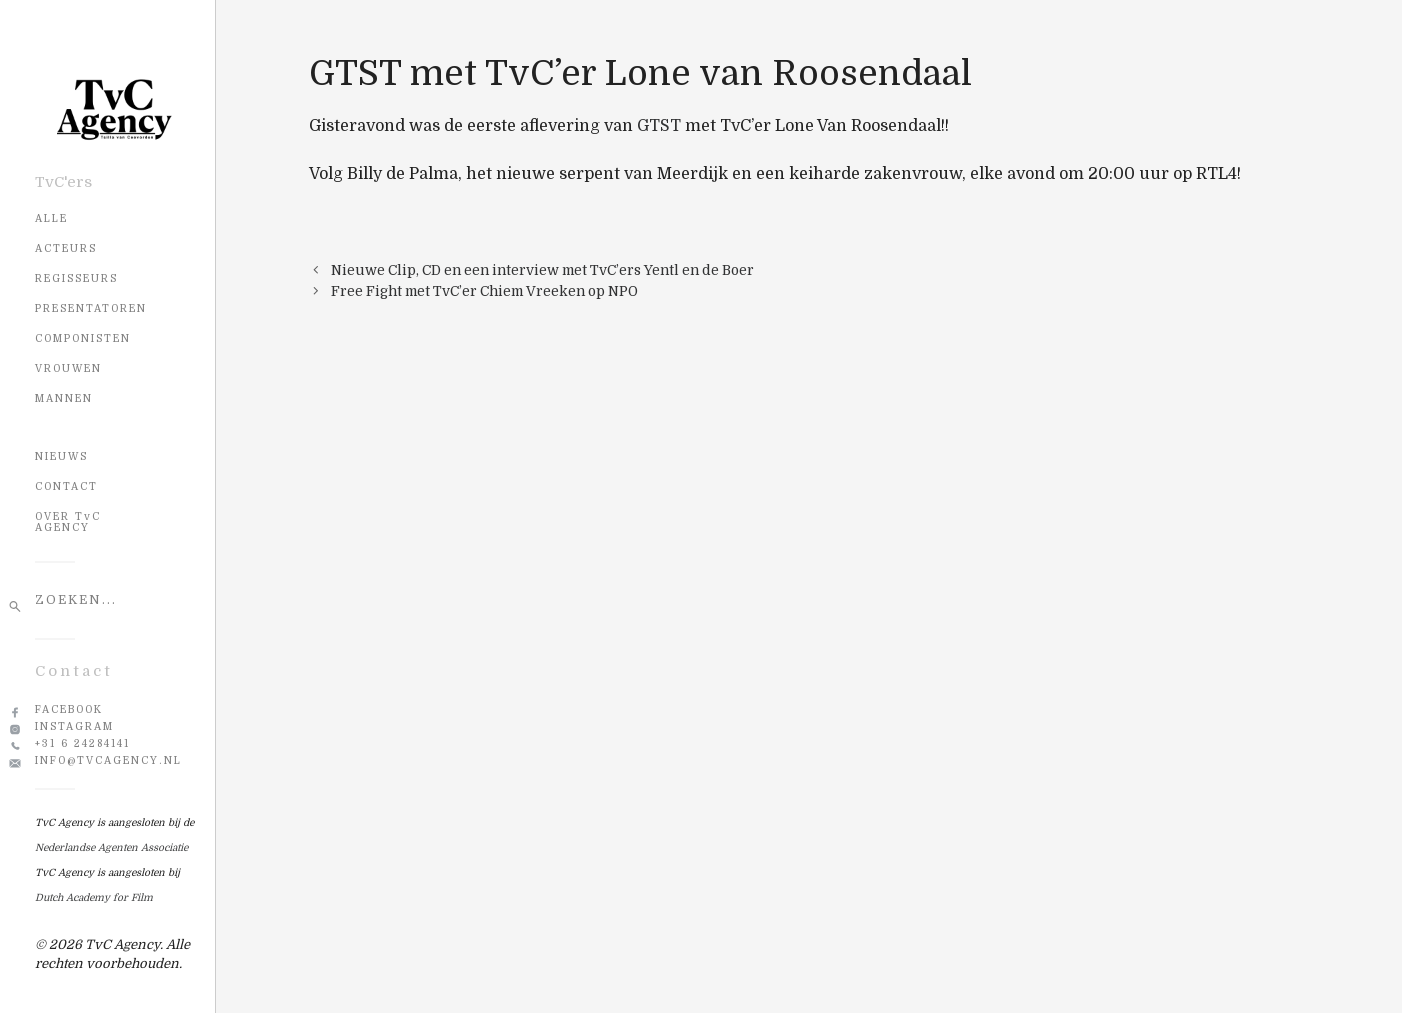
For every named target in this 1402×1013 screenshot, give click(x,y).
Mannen (64, 398)
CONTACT (66, 486)
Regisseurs (76, 278)
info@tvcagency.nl (108, 760)
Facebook (69, 709)
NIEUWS (61, 456)
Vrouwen (68, 368)
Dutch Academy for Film (94, 897)
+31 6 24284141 (82, 743)
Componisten (83, 338)
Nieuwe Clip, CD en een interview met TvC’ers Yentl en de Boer (542, 270)
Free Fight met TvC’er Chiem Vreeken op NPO (484, 291)
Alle (51, 218)
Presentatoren (91, 308)
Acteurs (66, 248)
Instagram (74, 726)
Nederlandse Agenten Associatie (111, 847)
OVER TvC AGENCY (68, 522)
